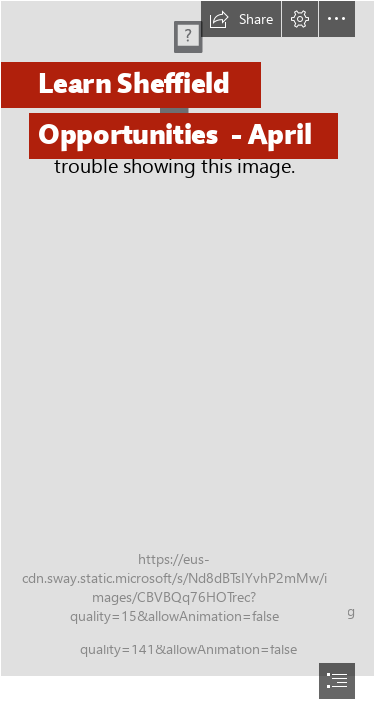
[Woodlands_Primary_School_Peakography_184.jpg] (187, 338)
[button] (241, 19)
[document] (187, 360)
